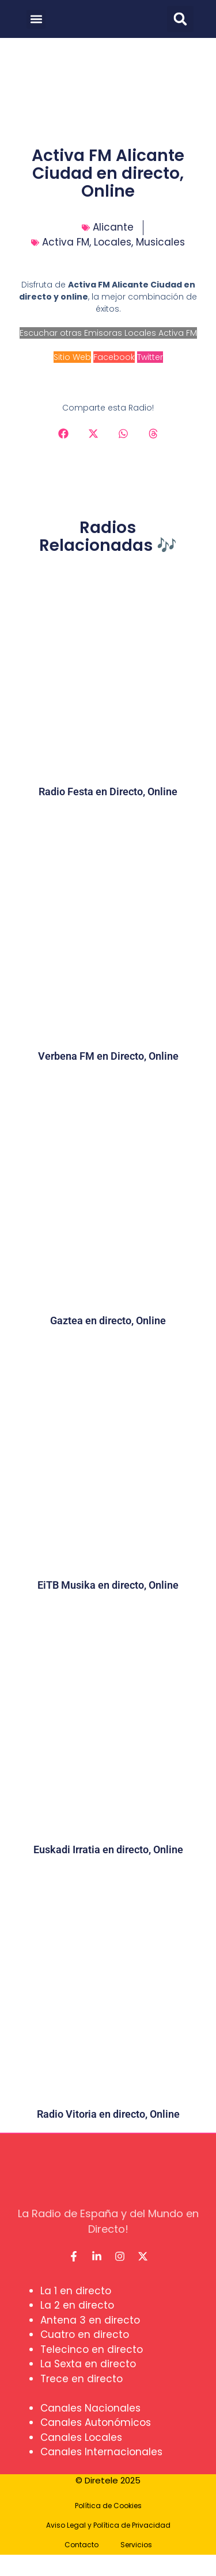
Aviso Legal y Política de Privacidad (108, 2525)
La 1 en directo (75, 2291)
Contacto (81, 2545)
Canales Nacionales (90, 2408)
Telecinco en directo (91, 2349)
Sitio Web (72, 357)
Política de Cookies (108, 2505)
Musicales (160, 242)
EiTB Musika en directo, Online (108, 1585)
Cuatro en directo (84, 2334)
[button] (36, 19)
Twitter (150, 357)
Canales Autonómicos (95, 2422)
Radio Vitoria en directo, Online (108, 2114)
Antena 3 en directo (90, 2320)
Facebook (114, 357)
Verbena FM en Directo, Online (108, 1056)
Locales (112, 242)
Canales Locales (81, 2437)
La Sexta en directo (88, 2364)
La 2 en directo (77, 2305)
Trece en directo (81, 2379)
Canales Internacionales (101, 2452)
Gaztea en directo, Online (108, 1320)
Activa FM (65, 242)
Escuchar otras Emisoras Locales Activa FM (108, 333)
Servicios (136, 2545)
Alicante (113, 227)
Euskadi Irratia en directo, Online (108, 1849)
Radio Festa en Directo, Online (108, 791)
